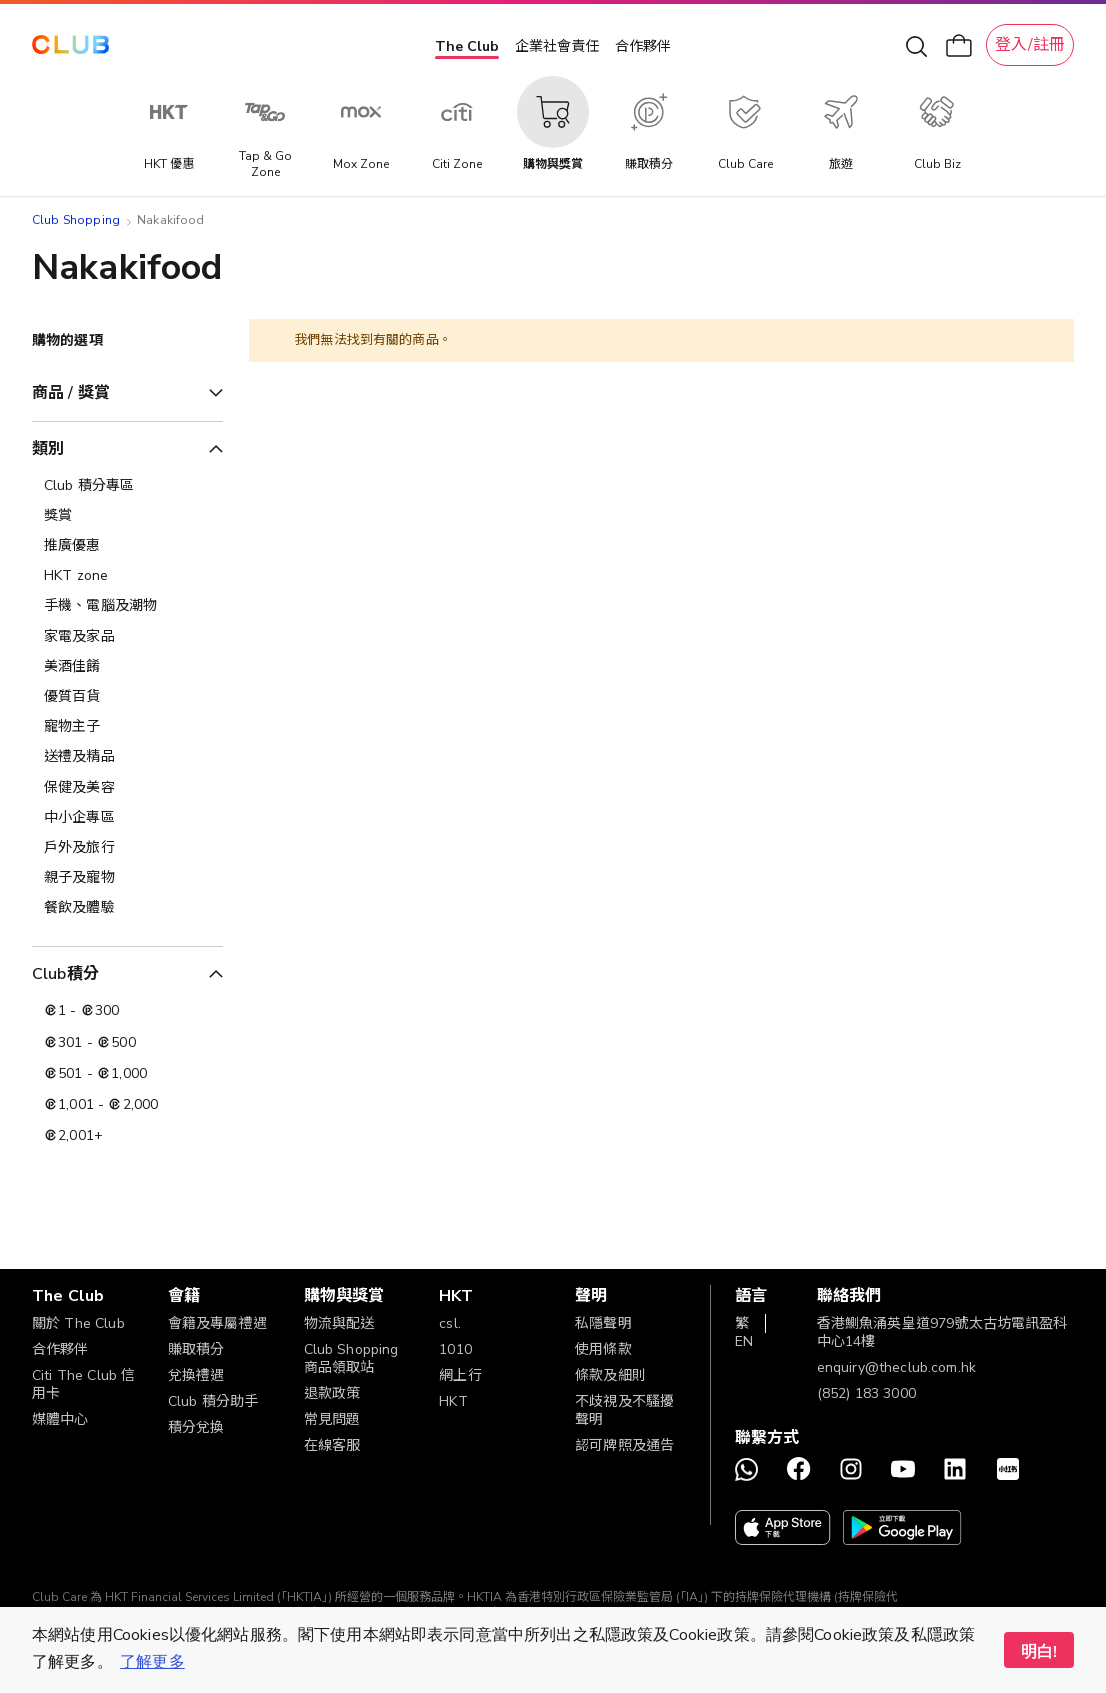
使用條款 (603, 1349)
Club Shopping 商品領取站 (351, 1358)
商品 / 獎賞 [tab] (71, 393)
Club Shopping (76, 220)
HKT (453, 1401)
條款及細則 (610, 1375)
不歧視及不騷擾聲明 (624, 1410)
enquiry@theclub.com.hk (896, 1367)
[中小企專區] (127, 818)
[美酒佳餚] (127, 667)
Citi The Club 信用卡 (83, 1384)
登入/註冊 (1030, 45)
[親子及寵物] (127, 878)
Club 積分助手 (213, 1401)
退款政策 (332, 1393)
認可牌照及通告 (624, 1445)
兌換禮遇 (196, 1375)
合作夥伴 (643, 46)
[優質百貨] (127, 697)
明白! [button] (1039, 1652)
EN (744, 1341)
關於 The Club (78, 1323)
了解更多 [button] (152, 1662)
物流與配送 (339, 1323)
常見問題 (332, 1419)
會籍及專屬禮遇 (217, 1323)
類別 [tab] (48, 449)
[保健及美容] (127, 788)
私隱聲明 (603, 1323)
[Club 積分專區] (127, 486)
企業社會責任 (557, 46)
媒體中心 (60, 1419)
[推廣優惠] (127, 546)
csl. (450, 1323)
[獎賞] (127, 516)
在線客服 (332, 1445)
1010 (455, 1349)
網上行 (460, 1375)
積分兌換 (196, 1427)
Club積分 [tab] (65, 974)
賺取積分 (196, 1349)
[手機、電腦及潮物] (127, 606)
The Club (467, 46)
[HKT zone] (127, 576)
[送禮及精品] (127, 757)
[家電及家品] (127, 637)
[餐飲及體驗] (127, 908)
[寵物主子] (127, 727)
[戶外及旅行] (127, 848)
